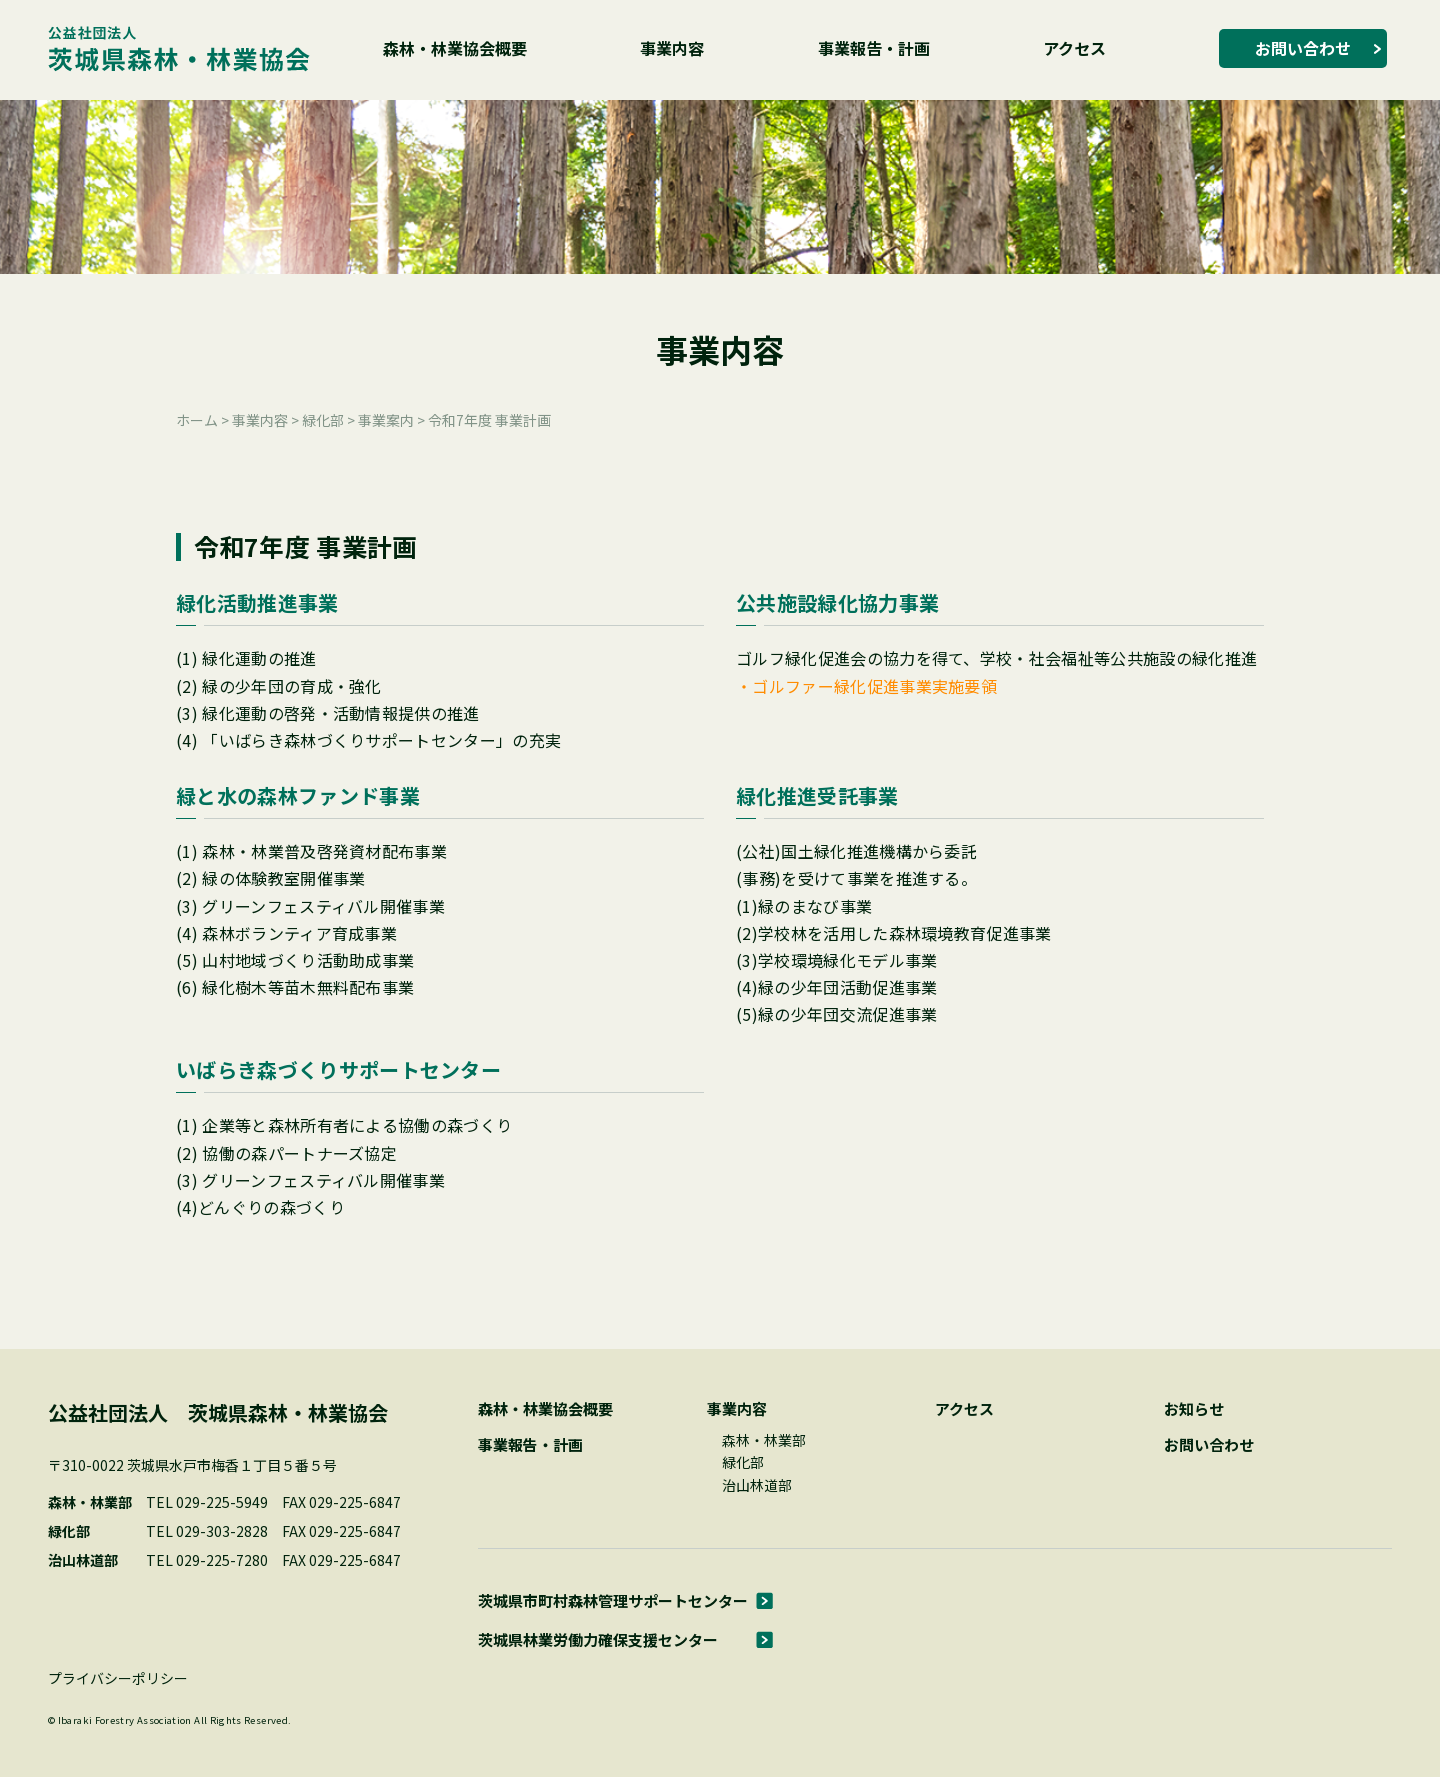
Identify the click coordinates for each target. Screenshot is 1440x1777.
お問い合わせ (1303, 48)
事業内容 (672, 48)
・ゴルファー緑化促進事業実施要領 (866, 686)
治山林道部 (757, 1485)
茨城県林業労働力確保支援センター (598, 1639)
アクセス (1074, 48)
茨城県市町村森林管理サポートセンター (613, 1600)
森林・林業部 (764, 1440)
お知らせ (1194, 1408)
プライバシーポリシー (118, 1678)
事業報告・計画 (874, 48)
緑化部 (743, 1462)
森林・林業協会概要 (455, 48)
